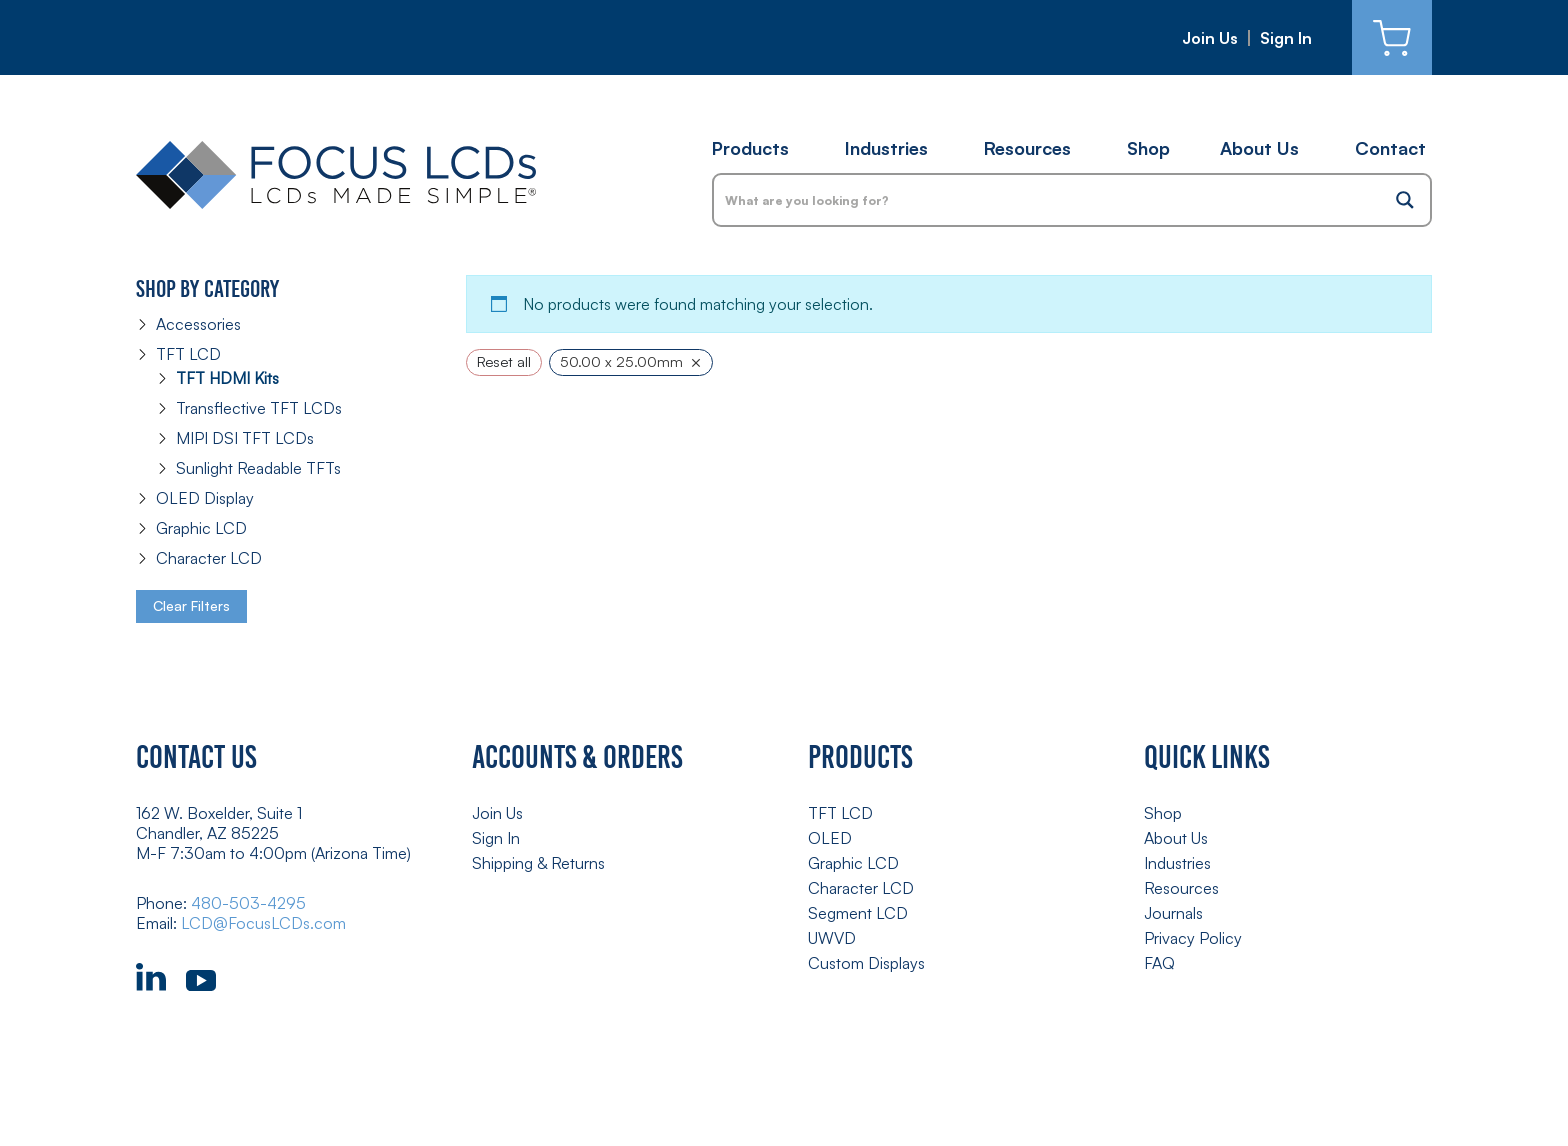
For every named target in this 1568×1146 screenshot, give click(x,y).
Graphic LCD (201, 528)
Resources (1027, 148)
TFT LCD (188, 354)
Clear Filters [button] (191, 605)
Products (750, 148)
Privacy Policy (1193, 938)
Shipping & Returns (538, 863)
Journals (1173, 913)
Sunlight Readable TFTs (258, 468)
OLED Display (205, 498)
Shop (1148, 148)
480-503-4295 (248, 903)
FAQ (1159, 963)
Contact (1390, 148)
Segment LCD (858, 913)
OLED (830, 838)
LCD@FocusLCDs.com (263, 923)
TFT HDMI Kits (227, 378)
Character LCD (209, 558)
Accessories (198, 324)
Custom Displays (866, 963)
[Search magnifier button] (1405, 200)
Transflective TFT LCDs (259, 408)
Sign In (1286, 38)
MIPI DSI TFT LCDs (245, 438)
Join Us (1210, 38)
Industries (886, 148)
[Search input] (1048, 200)
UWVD (832, 938)
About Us (1259, 148)
